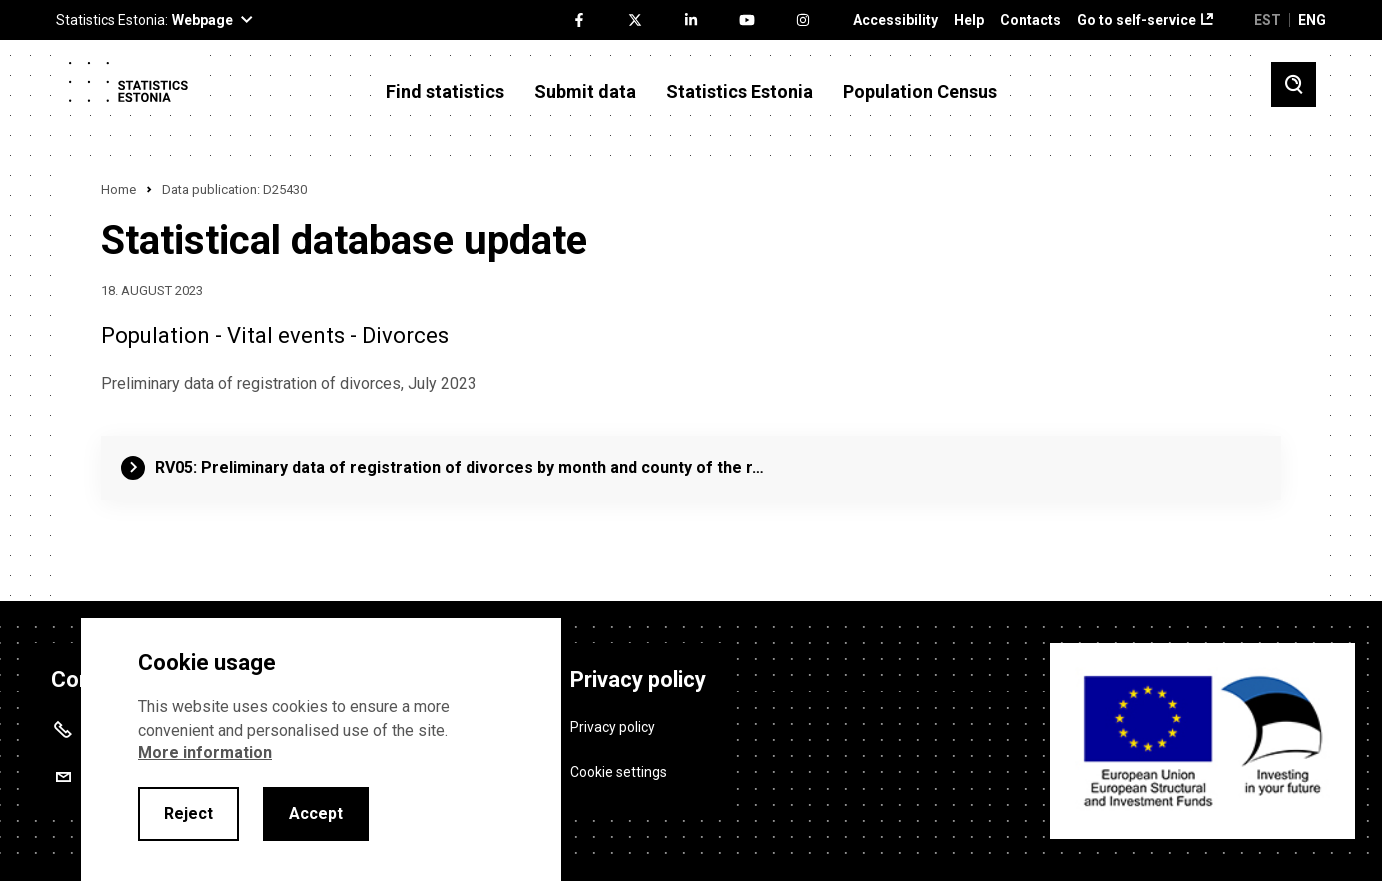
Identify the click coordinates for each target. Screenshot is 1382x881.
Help (969, 20)
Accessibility (895, 20)
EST (1267, 20)
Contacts (1030, 20)
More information (205, 752)
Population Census (920, 92)
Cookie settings (618, 771)
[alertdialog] (321, 749)
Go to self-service (1136, 20)
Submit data (585, 92)
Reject (188, 813)
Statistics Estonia (739, 92)
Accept (316, 813)
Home (118, 189)
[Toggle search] (1293, 84)
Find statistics (445, 92)
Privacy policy (612, 726)
